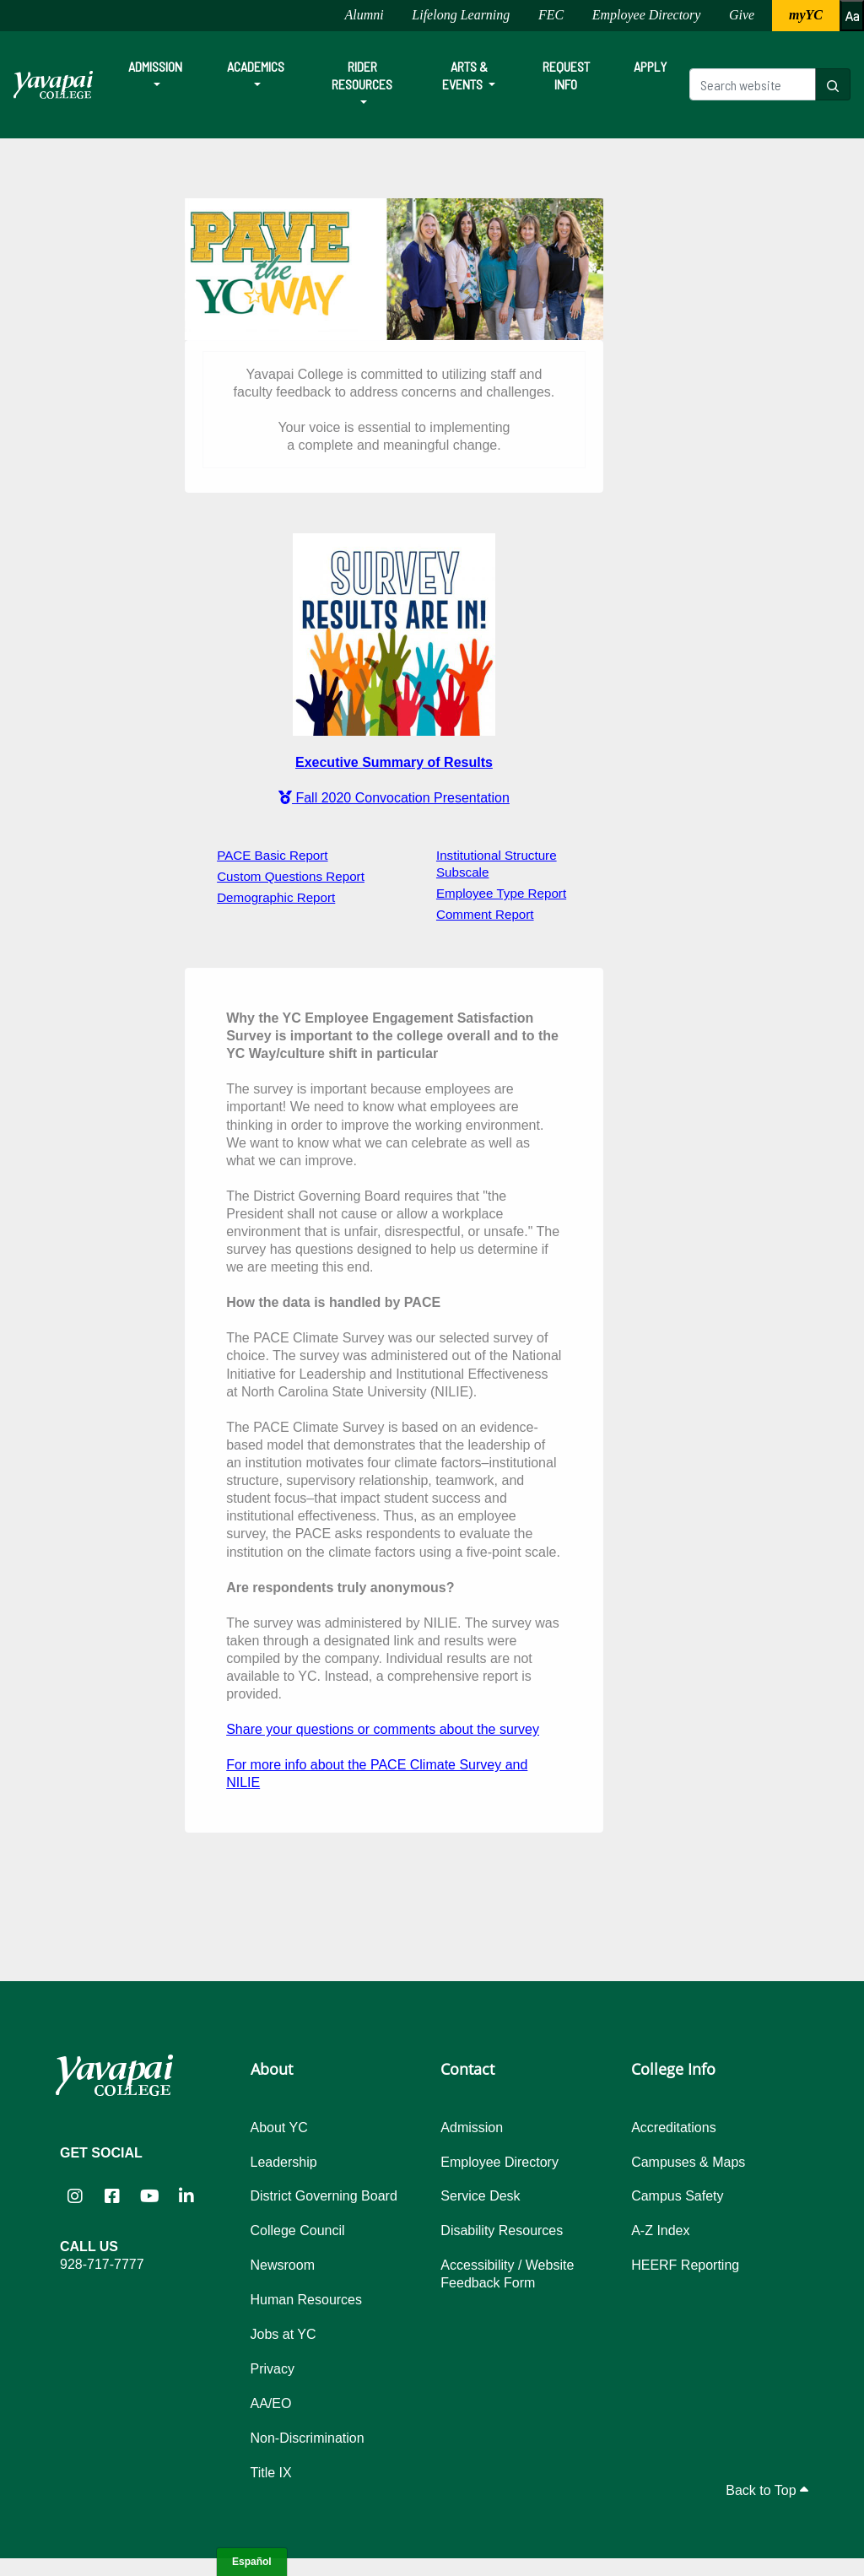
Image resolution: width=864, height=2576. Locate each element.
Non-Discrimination (307, 2438)
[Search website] (752, 84)
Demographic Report (276, 897)
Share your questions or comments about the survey (382, 1729)
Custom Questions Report (290, 876)
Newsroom (283, 2265)
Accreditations (673, 2127)
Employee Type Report (501, 893)
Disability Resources (501, 2230)
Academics (255, 66)
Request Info (566, 75)
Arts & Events (465, 75)
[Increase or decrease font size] (852, 15)
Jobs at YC (283, 2334)
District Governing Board (324, 2196)
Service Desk (480, 2196)
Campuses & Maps (688, 2162)
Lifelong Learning (461, 15)
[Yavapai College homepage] (53, 85)
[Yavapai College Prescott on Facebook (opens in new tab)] (112, 2195)
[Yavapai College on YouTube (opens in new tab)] (149, 2195)
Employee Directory (646, 15)
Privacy (272, 2369)
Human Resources (307, 2299)
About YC (279, 2127)
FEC (551, 15)
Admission (155, 66)
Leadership (284, 2162)
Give (741, 15)
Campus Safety (677, 2196)
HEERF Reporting (685, 2265)
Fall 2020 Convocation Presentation (394, 798)
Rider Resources (362, 75)
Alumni (363, 15)
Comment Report (485, 914)
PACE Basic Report (272, 855)
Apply (650, 66)
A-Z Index (660, 2230)
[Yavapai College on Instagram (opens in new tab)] (75, 2195)
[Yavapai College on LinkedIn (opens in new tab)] (186, 2195)
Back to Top (767, 2490)
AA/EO (271, 2403)
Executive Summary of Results (394, 762)
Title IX (271, 2472)
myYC (806, 15)
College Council (298, 2230)
